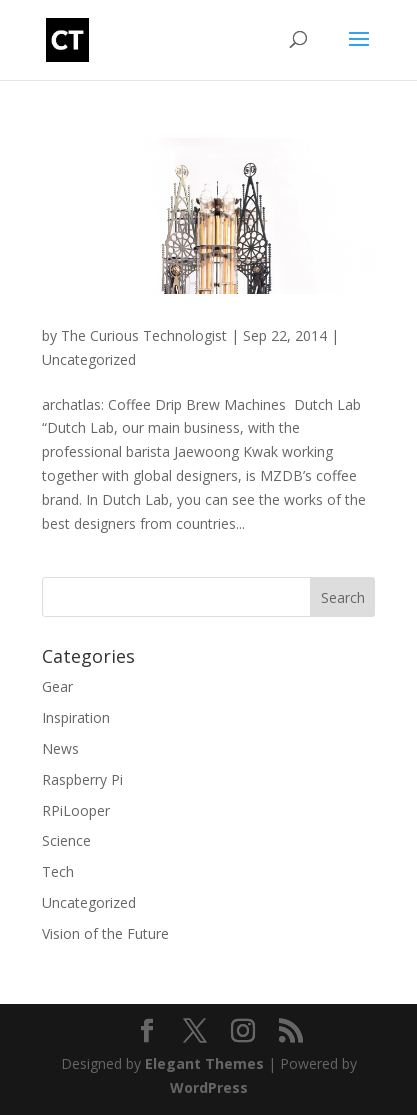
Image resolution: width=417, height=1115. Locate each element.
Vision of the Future (105, 933)
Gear (57, 686)
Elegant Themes (204, 1063)
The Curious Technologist (144, 335)
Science (66, 840)
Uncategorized (89, 359)
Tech (58, 871)
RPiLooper (76, 810)
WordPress (209, 1087)
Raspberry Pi (82, 779)
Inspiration (76, 717)
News (60, 748)
